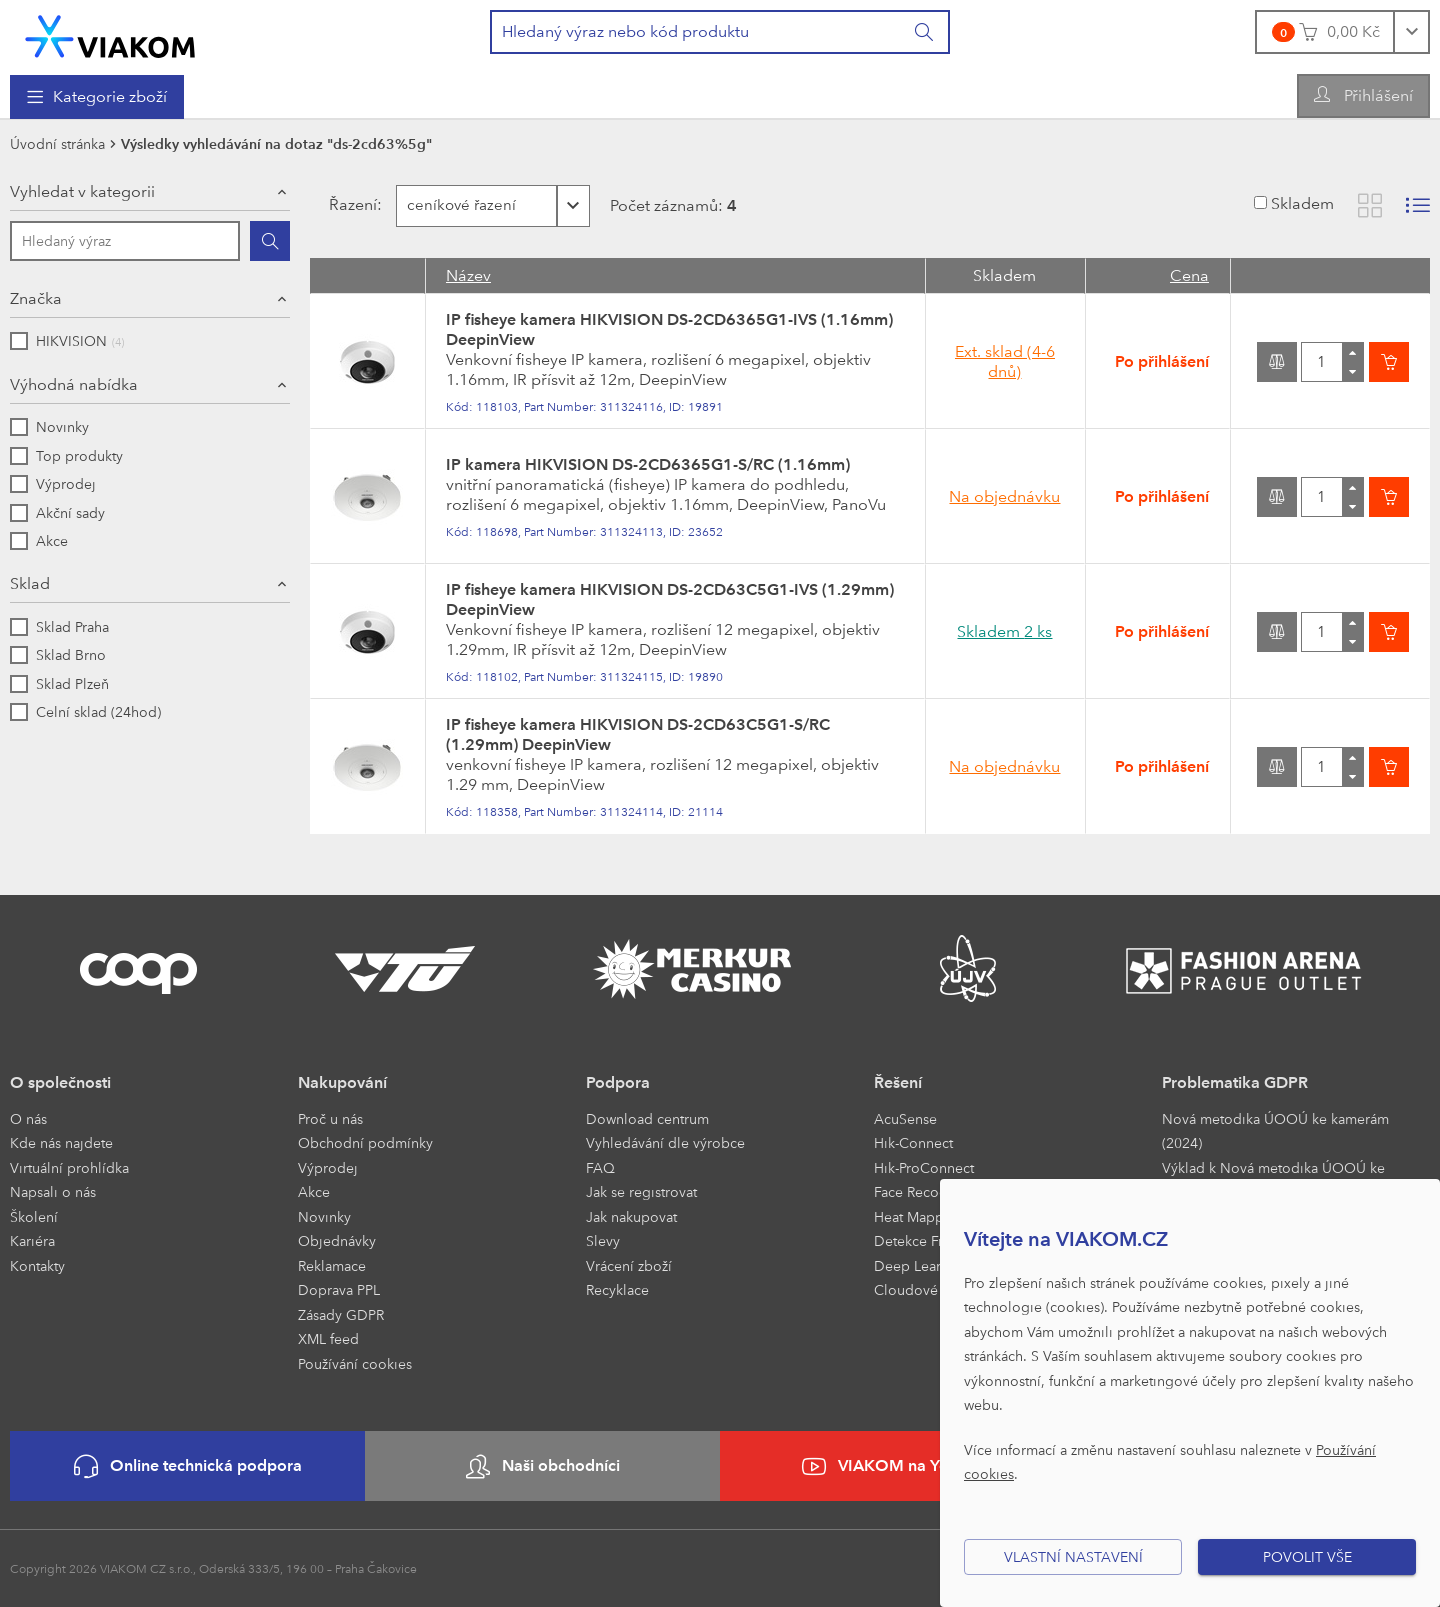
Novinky (324, 1216)
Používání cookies (355, 1363)
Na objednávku (1004, 496)
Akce (314, 1191)
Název (468, 275)
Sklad (30, 583)
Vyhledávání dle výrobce (665, 1142)
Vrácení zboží (629, 1265)
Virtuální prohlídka (69, 1167)
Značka (36, 298)
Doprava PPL (339, 1289)
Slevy (603, 1240)
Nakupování (342, 1082)
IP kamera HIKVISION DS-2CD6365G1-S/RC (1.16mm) (648, 464)
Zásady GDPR (341, 1314)
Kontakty (37, 1265)
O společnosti (60, 1082)
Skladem (1302, 203)
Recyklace (617, 1289)
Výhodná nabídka (74, 384)
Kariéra (32, 1240)
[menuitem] (97, 97)
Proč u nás (330, 1118)
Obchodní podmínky (365, 1142)
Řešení (898, 1082)
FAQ (600, 1167)
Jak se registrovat (641, 1191)
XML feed (328, 1338)
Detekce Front (919, 1240)
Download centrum (647, 1118)
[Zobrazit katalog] (1370, 205)
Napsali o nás (53, 1191)
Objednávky (337, 1240)
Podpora (618, 1082)
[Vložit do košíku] (1389, 362)
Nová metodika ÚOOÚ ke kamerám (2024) (1275, 1131)
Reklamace (332, 1265)
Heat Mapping (919, 1216)
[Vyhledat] (925, 32)
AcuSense (905, 1118)
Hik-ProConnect (924, 1167)
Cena (1189, 275)
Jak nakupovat (631, 1216)
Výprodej (328, 1167)
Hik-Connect (913, 1142)
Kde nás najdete (61, 1142)
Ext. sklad (1005, 361)
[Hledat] (270, 241)
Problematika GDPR (1235, 1082)
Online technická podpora (188, 1466)
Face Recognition (929, 1191)
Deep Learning (922, 1265)
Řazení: (345, 204)
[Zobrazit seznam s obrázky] (1418, 205)
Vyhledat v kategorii (82, 191)
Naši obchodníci (543, 1466)
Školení (34, 1216)
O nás (28, 1118)
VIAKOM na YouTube (898, 1466)
